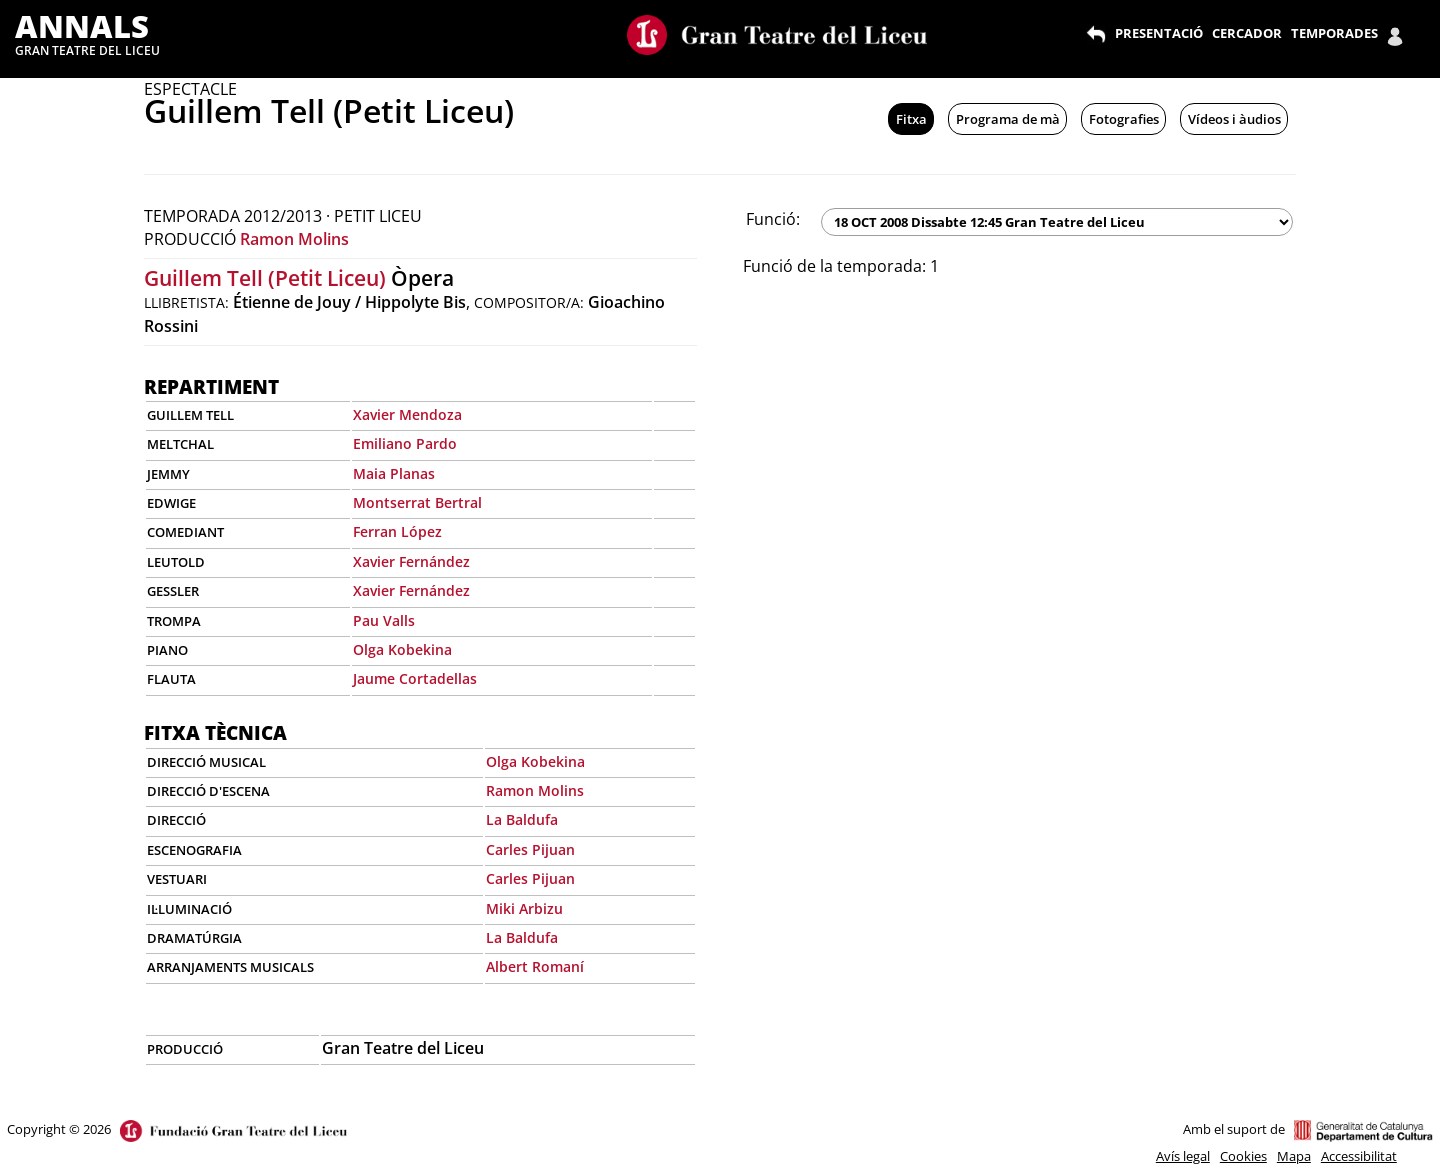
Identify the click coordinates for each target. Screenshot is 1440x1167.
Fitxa (911, 119)
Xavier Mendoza (407, 414)
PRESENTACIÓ (1159, 33)
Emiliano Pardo (405, 443)
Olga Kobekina (402, 649)
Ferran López (397, 531)
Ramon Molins (294, 239)
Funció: (773, 219)
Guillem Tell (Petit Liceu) (265, 278)
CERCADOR (1247, 33)
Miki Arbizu (524, 908)
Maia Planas (394, 473)
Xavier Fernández (411, 561)
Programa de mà (1008, 119)
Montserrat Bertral (417, 502)
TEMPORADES (1334, 33)
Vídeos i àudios (1234, 119)
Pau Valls (384, 620)
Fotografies (1124, 119)
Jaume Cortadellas (415, 678)
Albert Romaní (535, 966)
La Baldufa (522, 819)
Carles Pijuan (530, 849)
